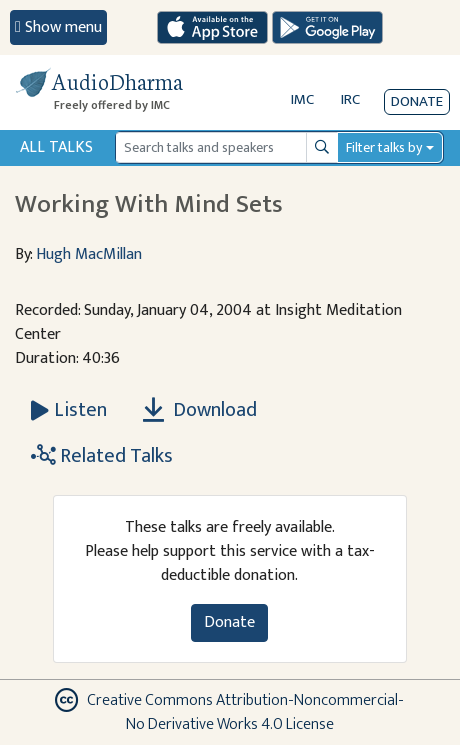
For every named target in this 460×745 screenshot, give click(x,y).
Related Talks (102, 456)
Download (200, 410)
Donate (417, 101)
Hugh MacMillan (89, 254)
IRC (350, 99)
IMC (302, 99)
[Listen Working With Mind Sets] (69, 410)
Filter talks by (384, 147)
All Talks (56, 147)
